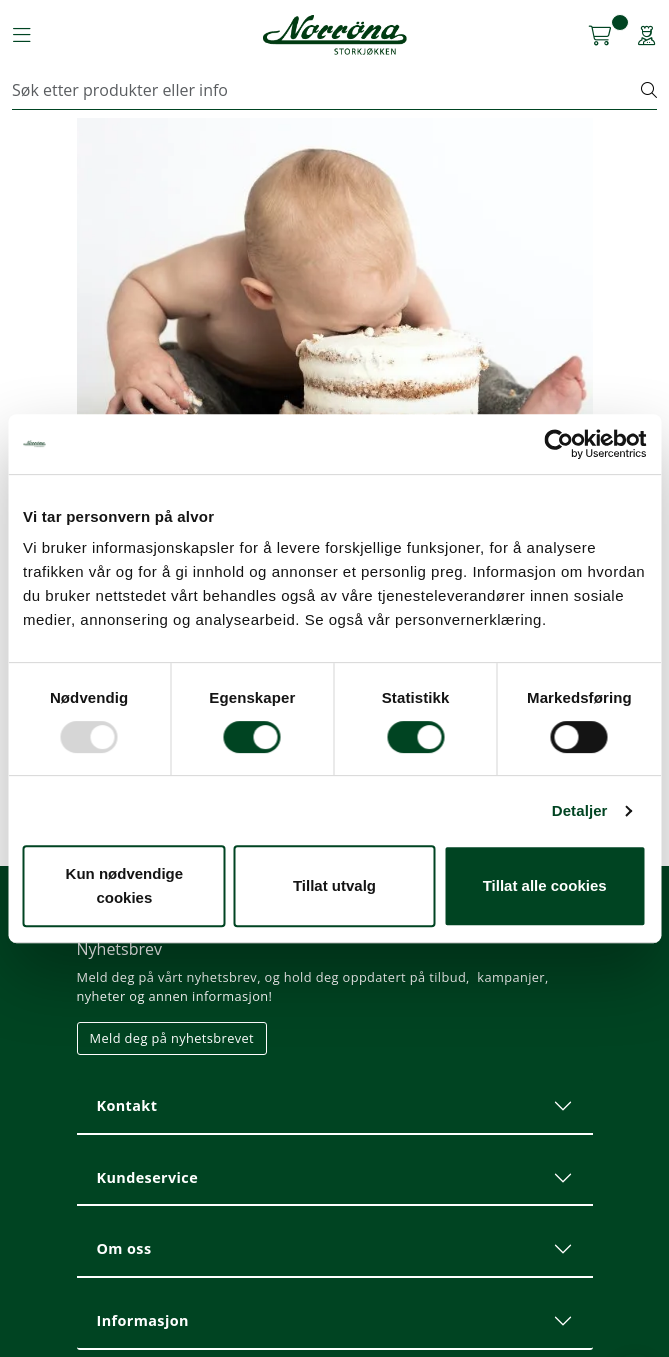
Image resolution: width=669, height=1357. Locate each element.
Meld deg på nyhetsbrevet (172, 1038)
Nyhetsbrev (120, 949)
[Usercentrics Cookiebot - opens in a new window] (558, 444)
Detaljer (580, 810)
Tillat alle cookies (545, 885)
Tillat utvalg (334, 885)
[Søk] (327, 90)
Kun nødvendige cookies (125, 885)
